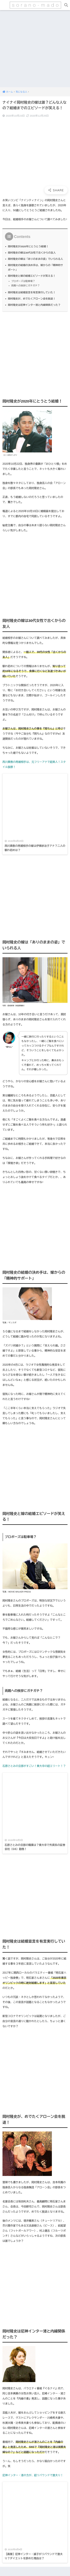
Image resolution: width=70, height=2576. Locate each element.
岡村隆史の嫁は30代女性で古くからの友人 (32, 252)
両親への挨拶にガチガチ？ (25, 285)
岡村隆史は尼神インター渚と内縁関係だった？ (34, 304)
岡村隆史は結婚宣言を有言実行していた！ (32, 292)
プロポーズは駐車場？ (23, 281)
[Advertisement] (35, 51)
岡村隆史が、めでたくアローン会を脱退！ (32, 298)
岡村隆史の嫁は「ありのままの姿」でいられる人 (35, 259)
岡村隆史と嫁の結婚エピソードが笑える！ (32, 275)
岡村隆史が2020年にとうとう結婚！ (28, 246)
